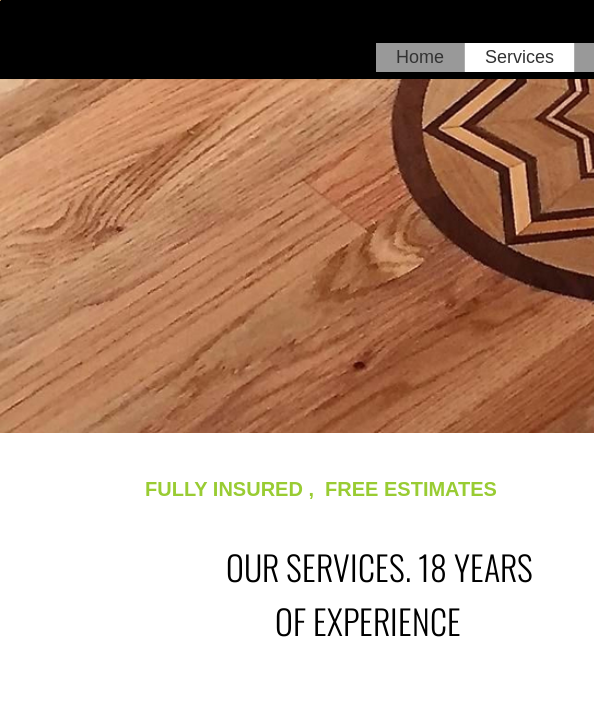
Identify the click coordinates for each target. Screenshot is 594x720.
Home (420, 57)
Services (519, 57)
